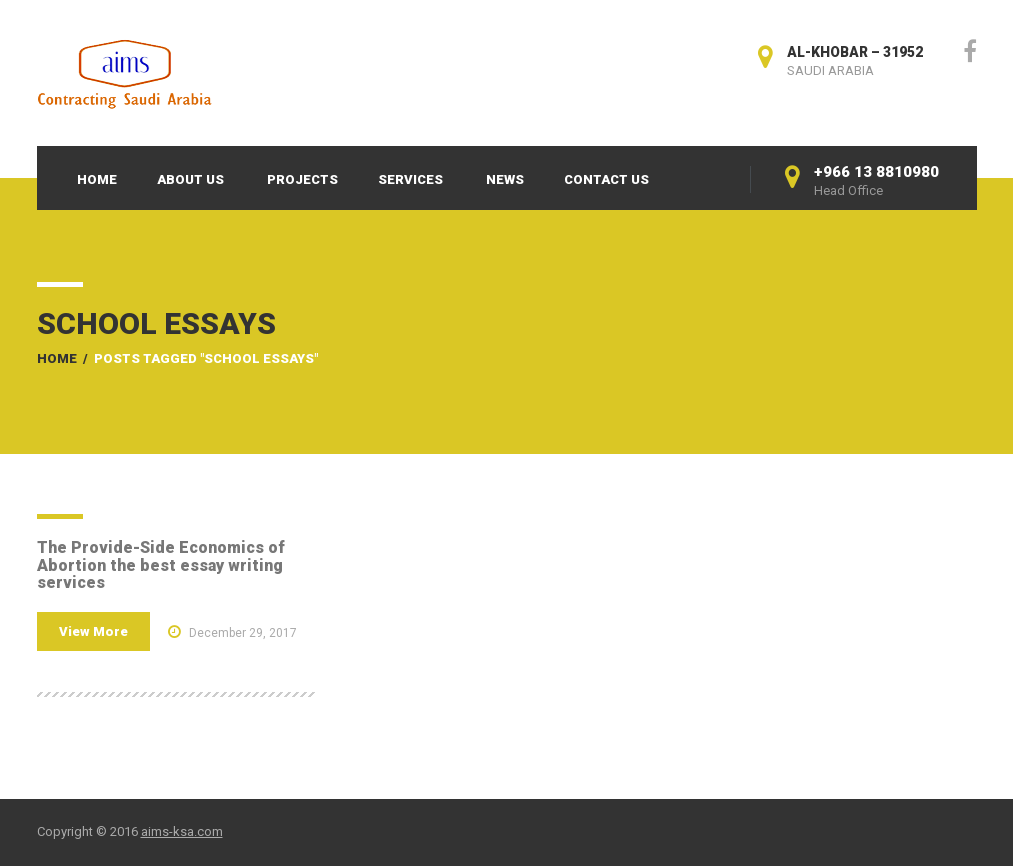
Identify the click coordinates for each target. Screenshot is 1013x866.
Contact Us (606, 179)
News (505, 179)
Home (97, 179)
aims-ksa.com (182, 831)
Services (410, 179)
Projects (302, 179)
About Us (190, 179)
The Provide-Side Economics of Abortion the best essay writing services (161, 565)
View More (93, 631)
